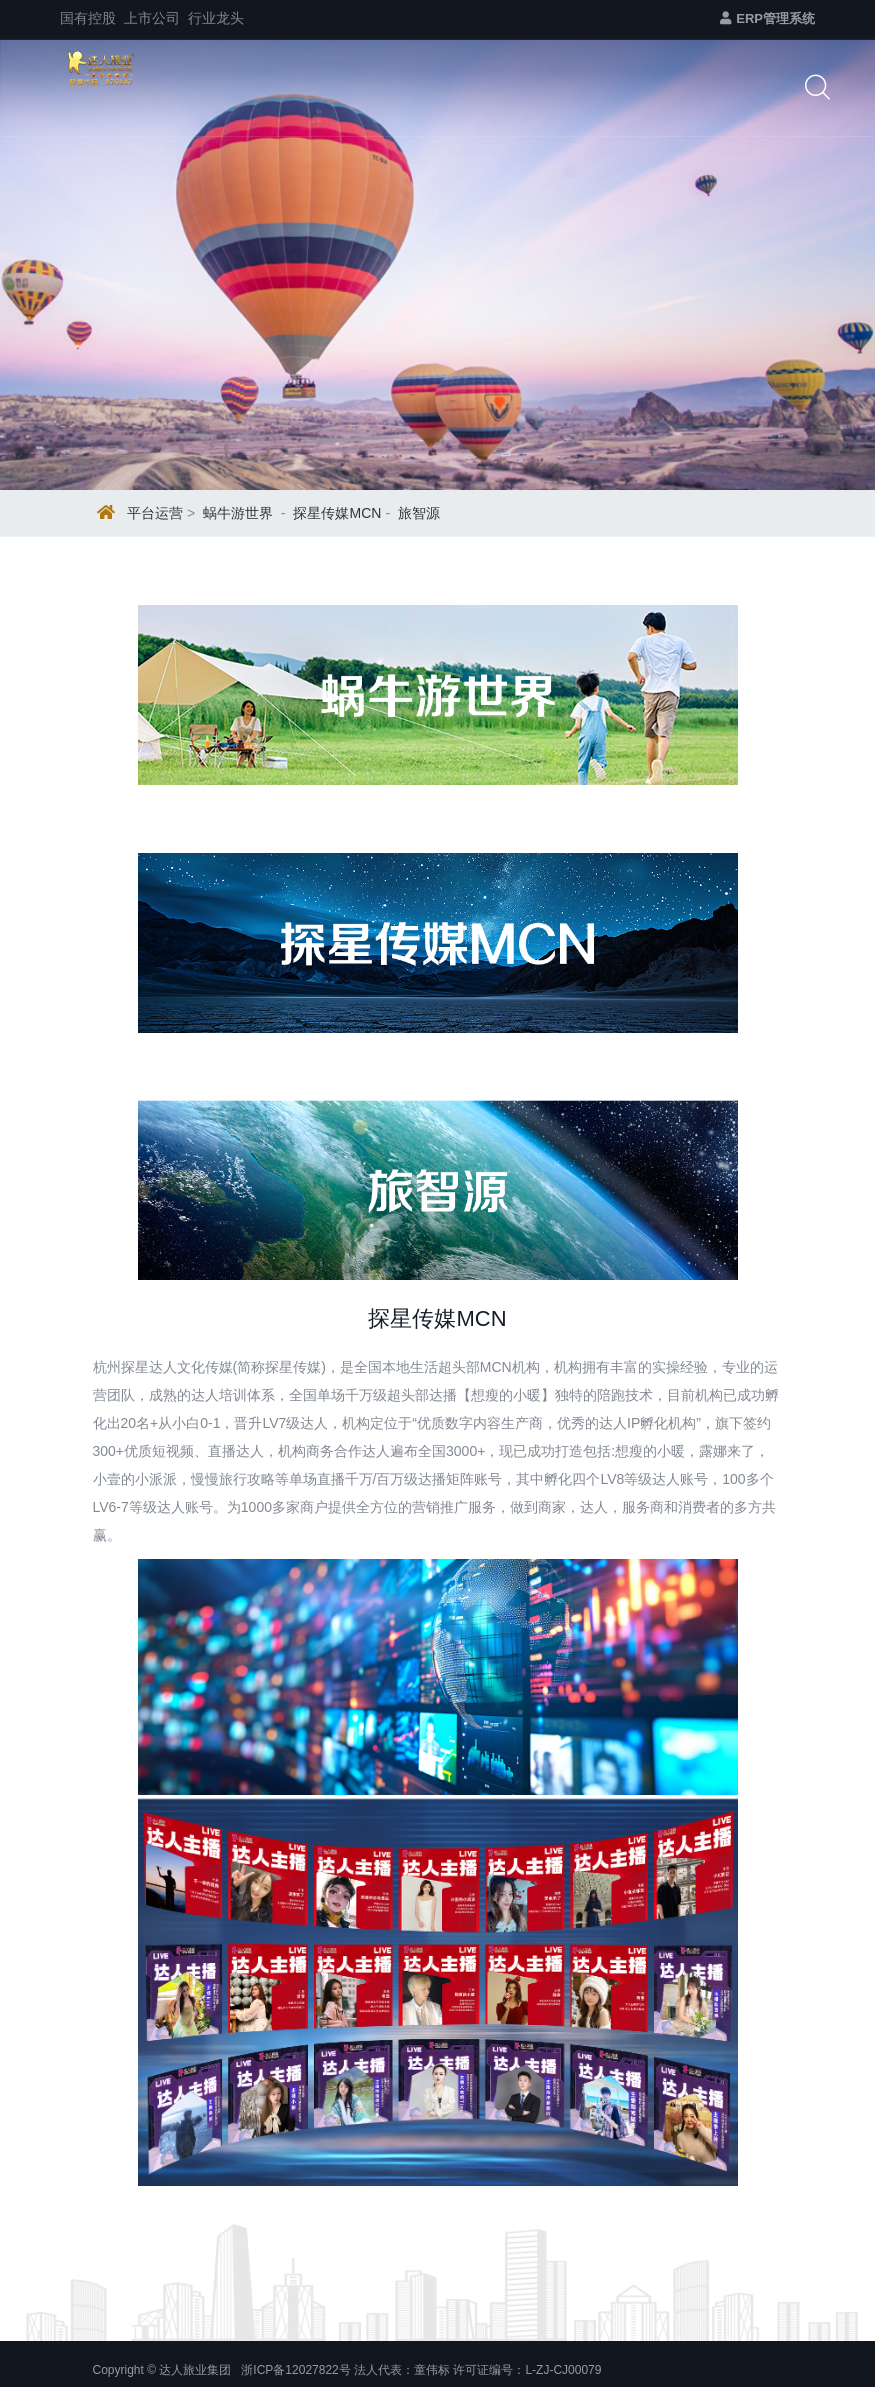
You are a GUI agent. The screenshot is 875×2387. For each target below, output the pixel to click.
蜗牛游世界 (238, 513)
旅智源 (419, 513)
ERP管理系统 (767, 18)
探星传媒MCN (337, 513)
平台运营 (155, 513)
